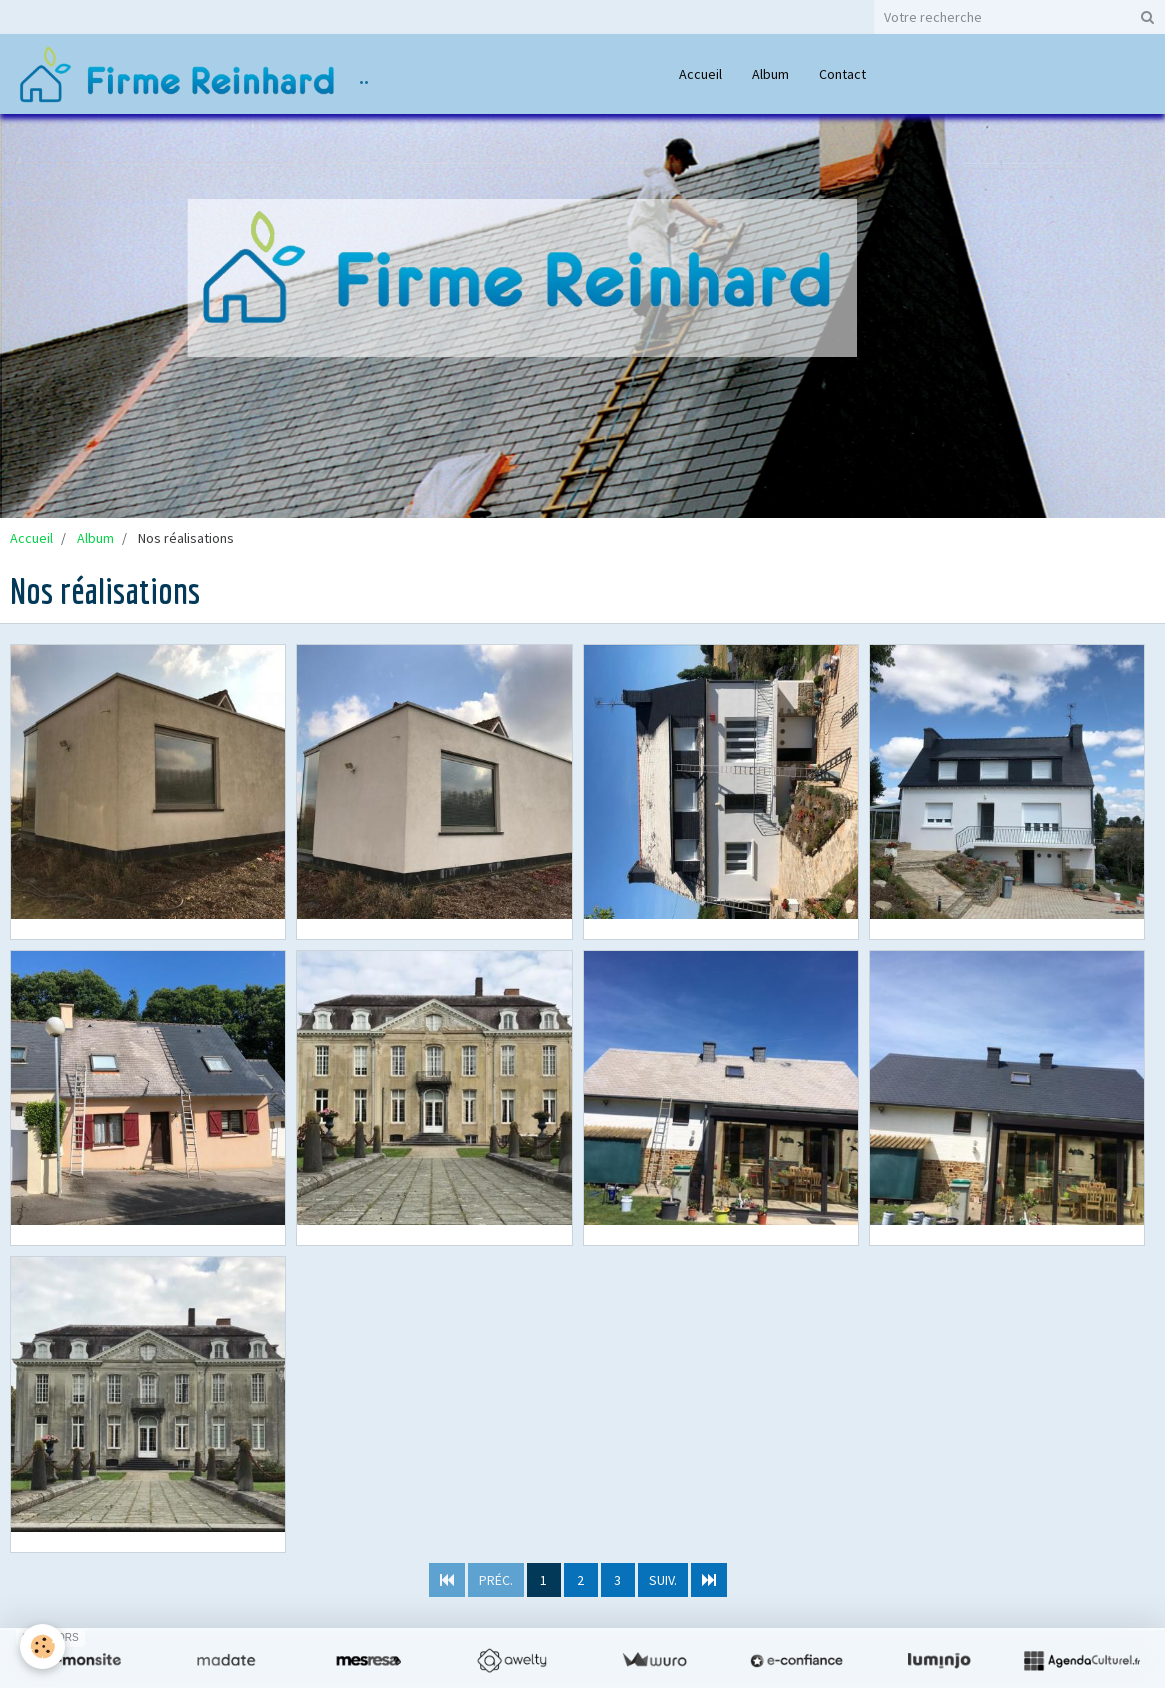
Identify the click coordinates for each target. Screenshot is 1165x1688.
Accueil (700, 74)
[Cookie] (42, 1646)
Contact (842, 74)
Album (770, 74)
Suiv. (663, 1580)
